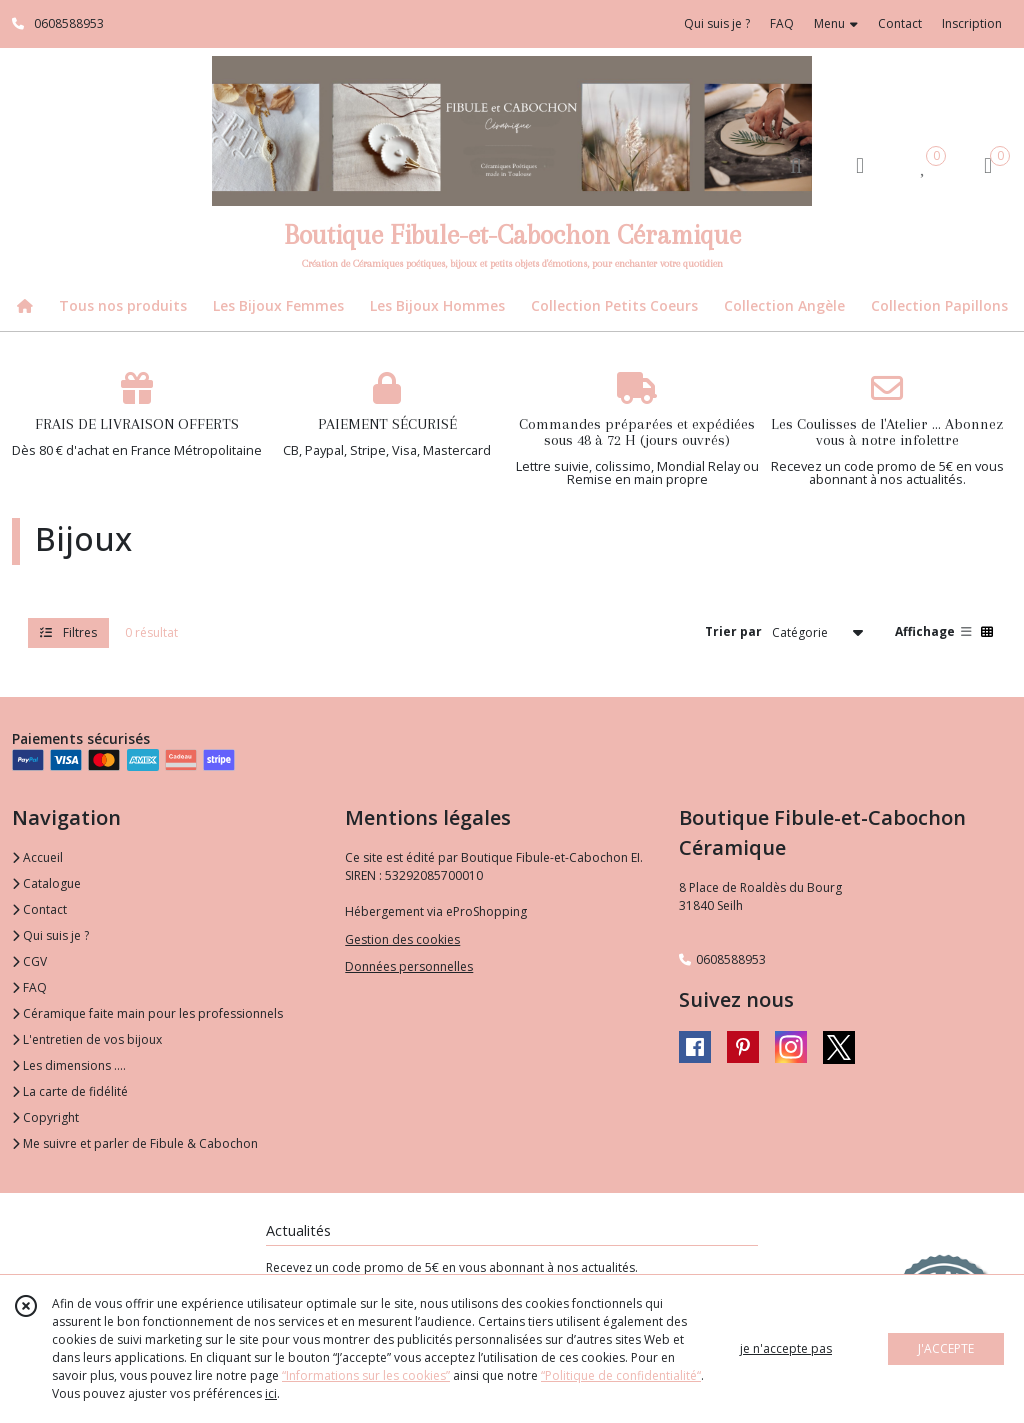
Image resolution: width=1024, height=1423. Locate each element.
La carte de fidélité (70, 1091)
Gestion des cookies (402, 939)
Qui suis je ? (50, 935)
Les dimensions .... (69, 1065)
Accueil (37, 857)
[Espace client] (860, 164)
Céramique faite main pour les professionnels (147, 1013)
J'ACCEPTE (946, 1348)
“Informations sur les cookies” (366, 1375)
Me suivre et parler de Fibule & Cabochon (135, 1143)
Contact (900, 23)
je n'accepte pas (786, 1348)
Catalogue (46, 883)
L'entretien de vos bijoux (87, 1039)
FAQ (29, 987)
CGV (29, 961)
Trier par (733, 631)
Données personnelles (409, 966)
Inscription (972, 23)
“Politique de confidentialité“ (621, 1375)
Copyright (45, 1117)
